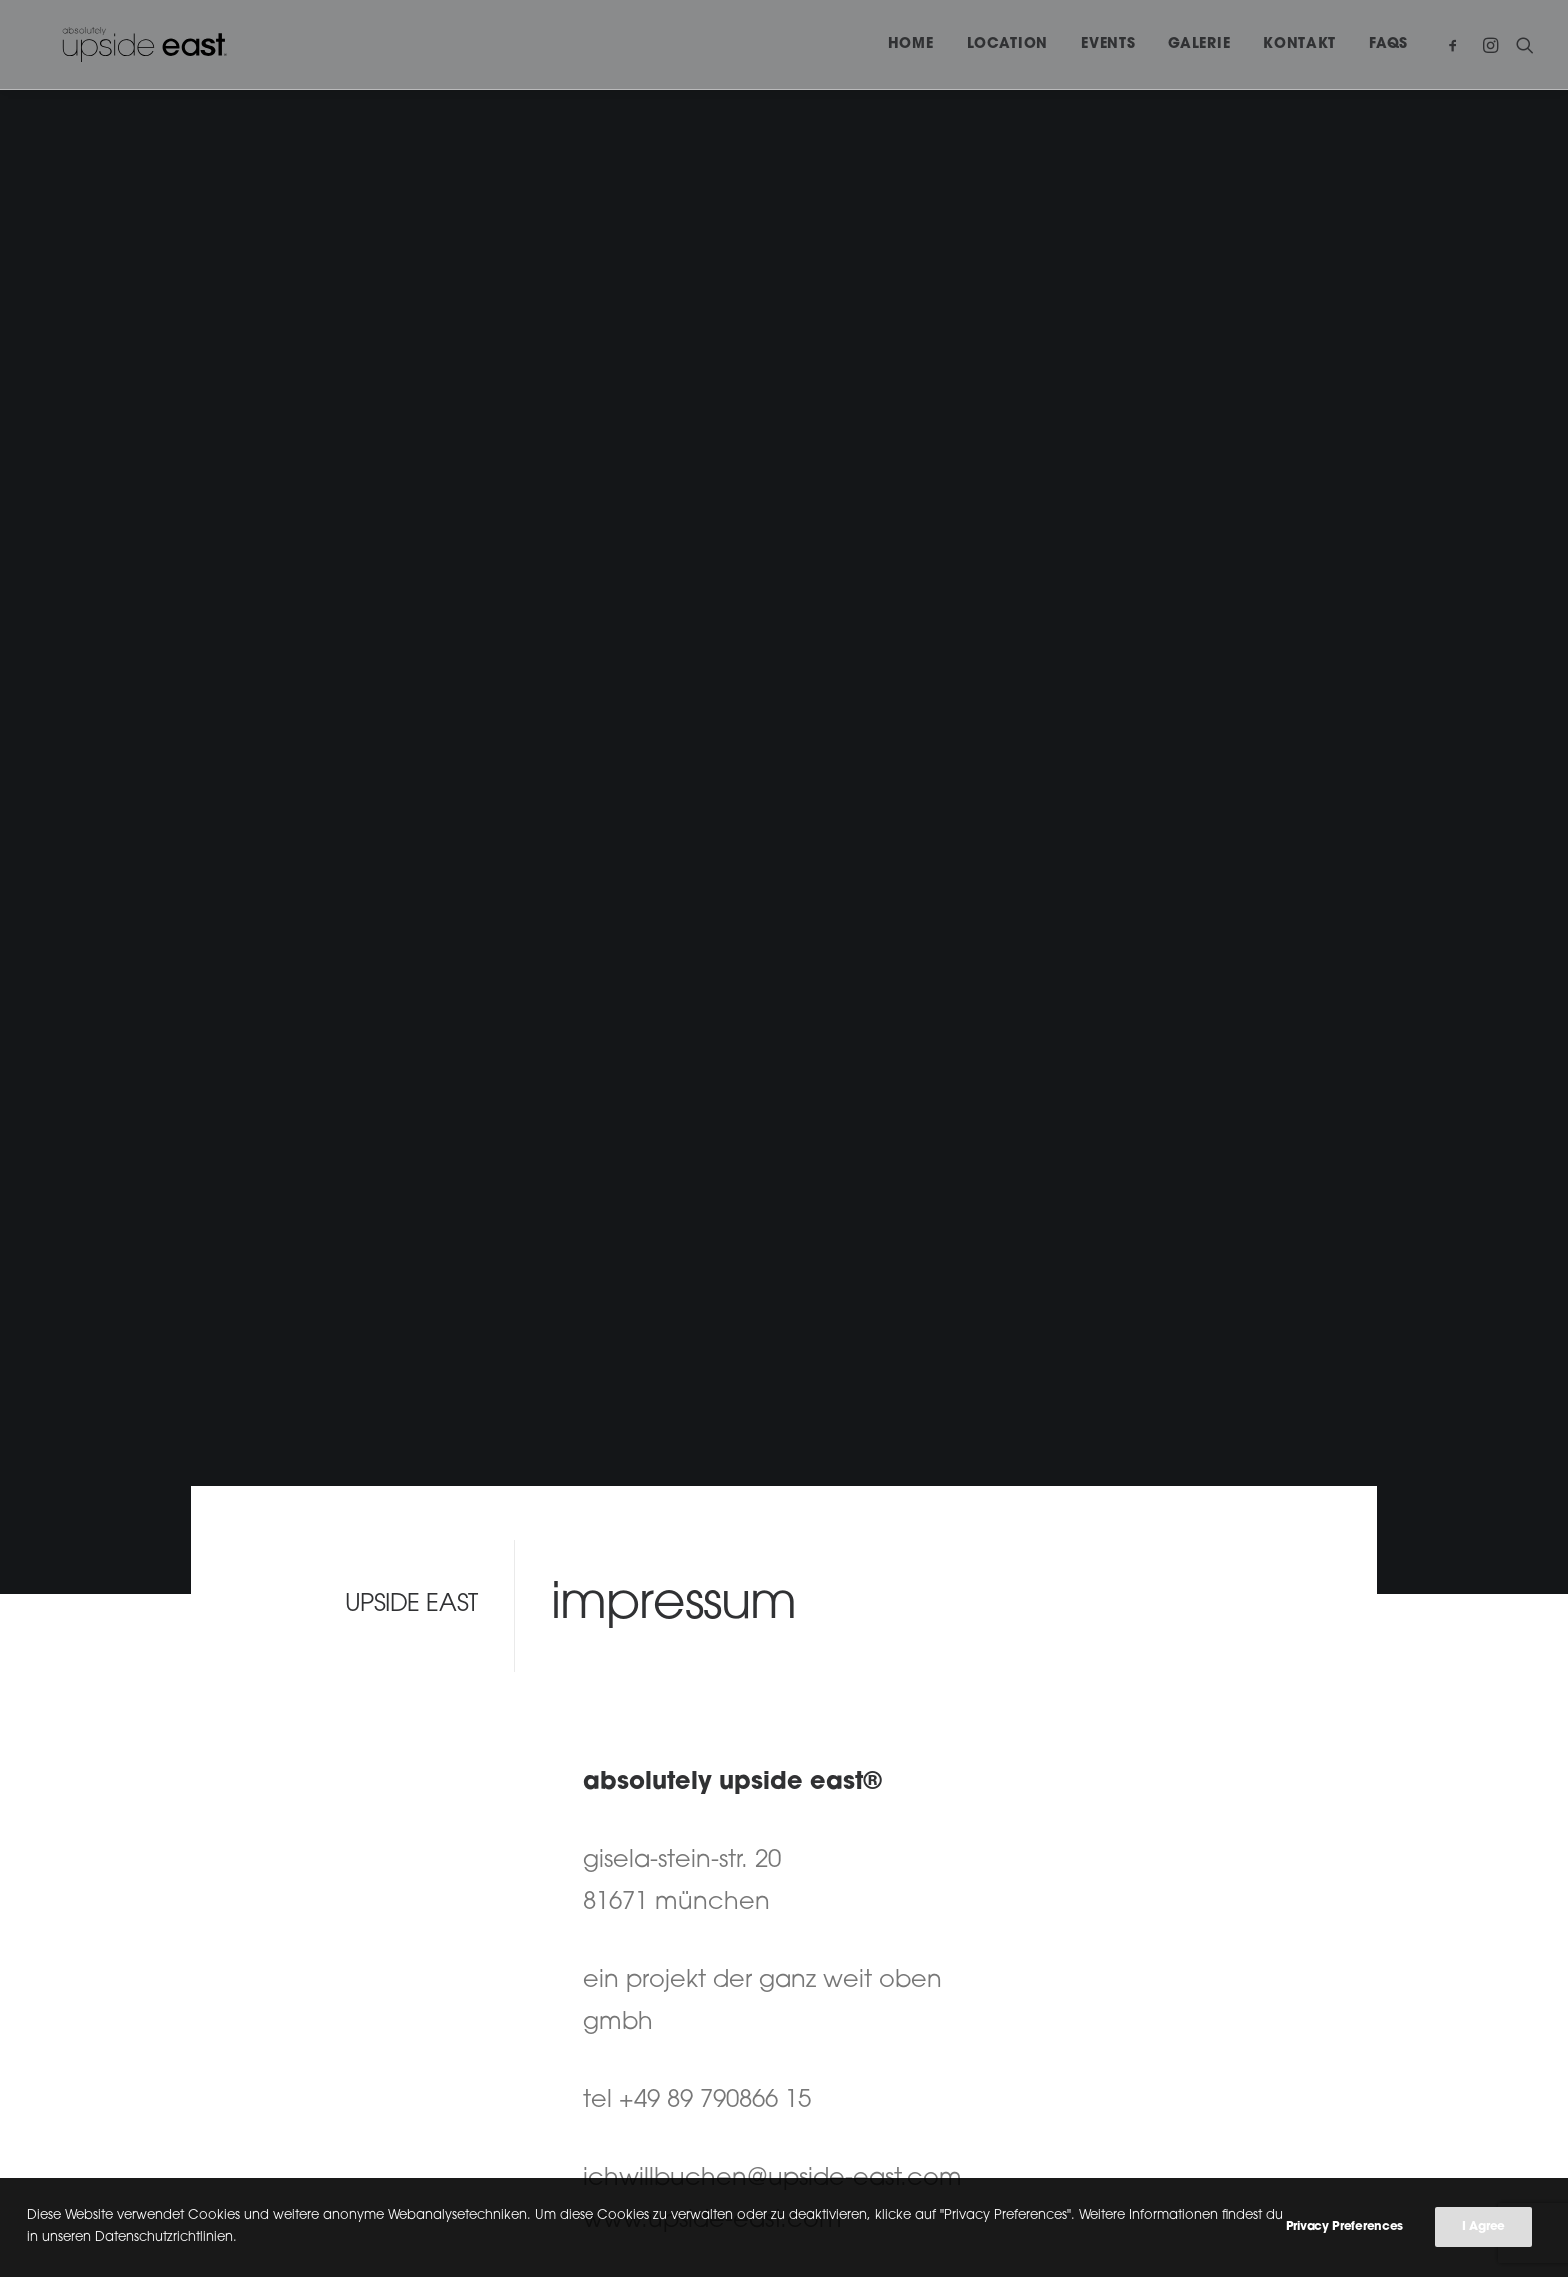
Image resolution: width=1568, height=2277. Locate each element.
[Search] (1520, 44)
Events (1108, 44)
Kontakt (1299, 44)
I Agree (1483, 2233)
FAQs (1388, 44)
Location (1008, 44)
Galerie (1199, 44)
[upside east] (116, 44)
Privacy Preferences (1344, 2233)
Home (911, 44)
